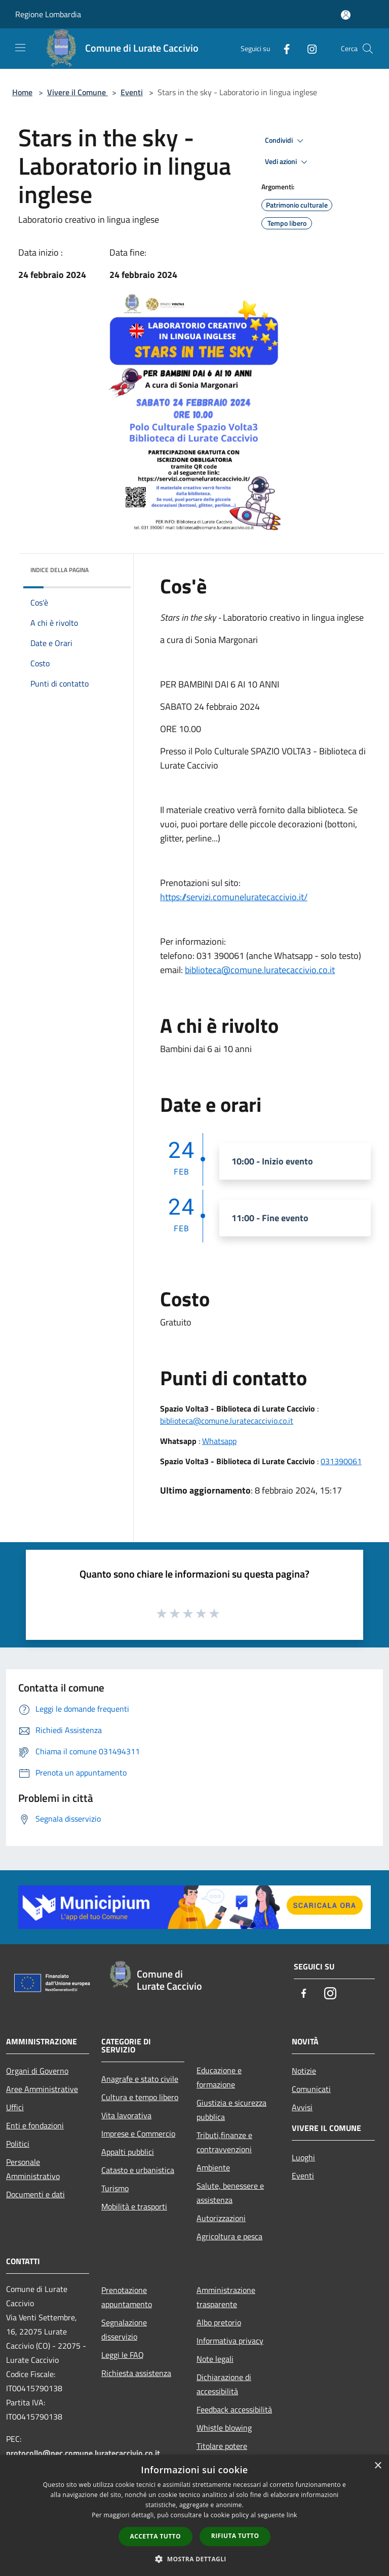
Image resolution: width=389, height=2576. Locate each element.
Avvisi (302, 2107)
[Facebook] (283, 48)
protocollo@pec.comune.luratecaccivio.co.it (83, 2453)
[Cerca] (368, 49)
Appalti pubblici (127, 2152)
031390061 (341, 1461)
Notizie (304, 2071)
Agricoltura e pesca (229, 2236)
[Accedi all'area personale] (346, 15)
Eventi (132, 92)
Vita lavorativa (126, 2115)
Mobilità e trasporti (134, 2206)
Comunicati (311, 2089)
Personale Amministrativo (33, 2169)
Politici (17, 2144)
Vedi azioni (287, 162)
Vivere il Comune (77, 92)
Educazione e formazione (219, 2077)
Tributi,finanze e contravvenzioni (224, 2142)
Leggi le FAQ (122, 2355)
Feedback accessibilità (234, 2409)
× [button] (377, 2466)
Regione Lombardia (48, 14)
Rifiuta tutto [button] (235, 2535)
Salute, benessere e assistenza (230, 2193)
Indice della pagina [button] (59, 570)
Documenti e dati (35, 2194)
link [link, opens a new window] (292, 2515)
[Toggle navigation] (20, 48)
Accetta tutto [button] (155, 2536)
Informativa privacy (230, 2340)
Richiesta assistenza (136, 2373)
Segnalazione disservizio (124, 2329)
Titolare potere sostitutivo (222, 2453)
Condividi (285, 141)
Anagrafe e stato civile (139, 2079)
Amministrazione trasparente (226, 2297)
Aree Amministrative (42, 2089)
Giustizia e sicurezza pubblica (231, 2110)
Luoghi (303, 2157)
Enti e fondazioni (35, 2125)
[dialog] (194, 2515)
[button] (194, 2559)
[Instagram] (308, 48)
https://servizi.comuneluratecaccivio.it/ (233, 897)
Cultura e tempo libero (139, 2097)
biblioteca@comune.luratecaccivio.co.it (260, 970)
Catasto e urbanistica (137, 2170)
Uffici (15, 2107)
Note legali (215, 2359)
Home (22, 92)
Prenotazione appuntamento (126, 2297)
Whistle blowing (224, 2428)
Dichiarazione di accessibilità (224, 2384)
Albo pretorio (219, 2322)
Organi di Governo (37, 2071)
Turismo (115, 2188)
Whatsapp (219, 1441)
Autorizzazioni (221, 2218)
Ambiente (213, 2167)
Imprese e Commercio (138, 2133)
